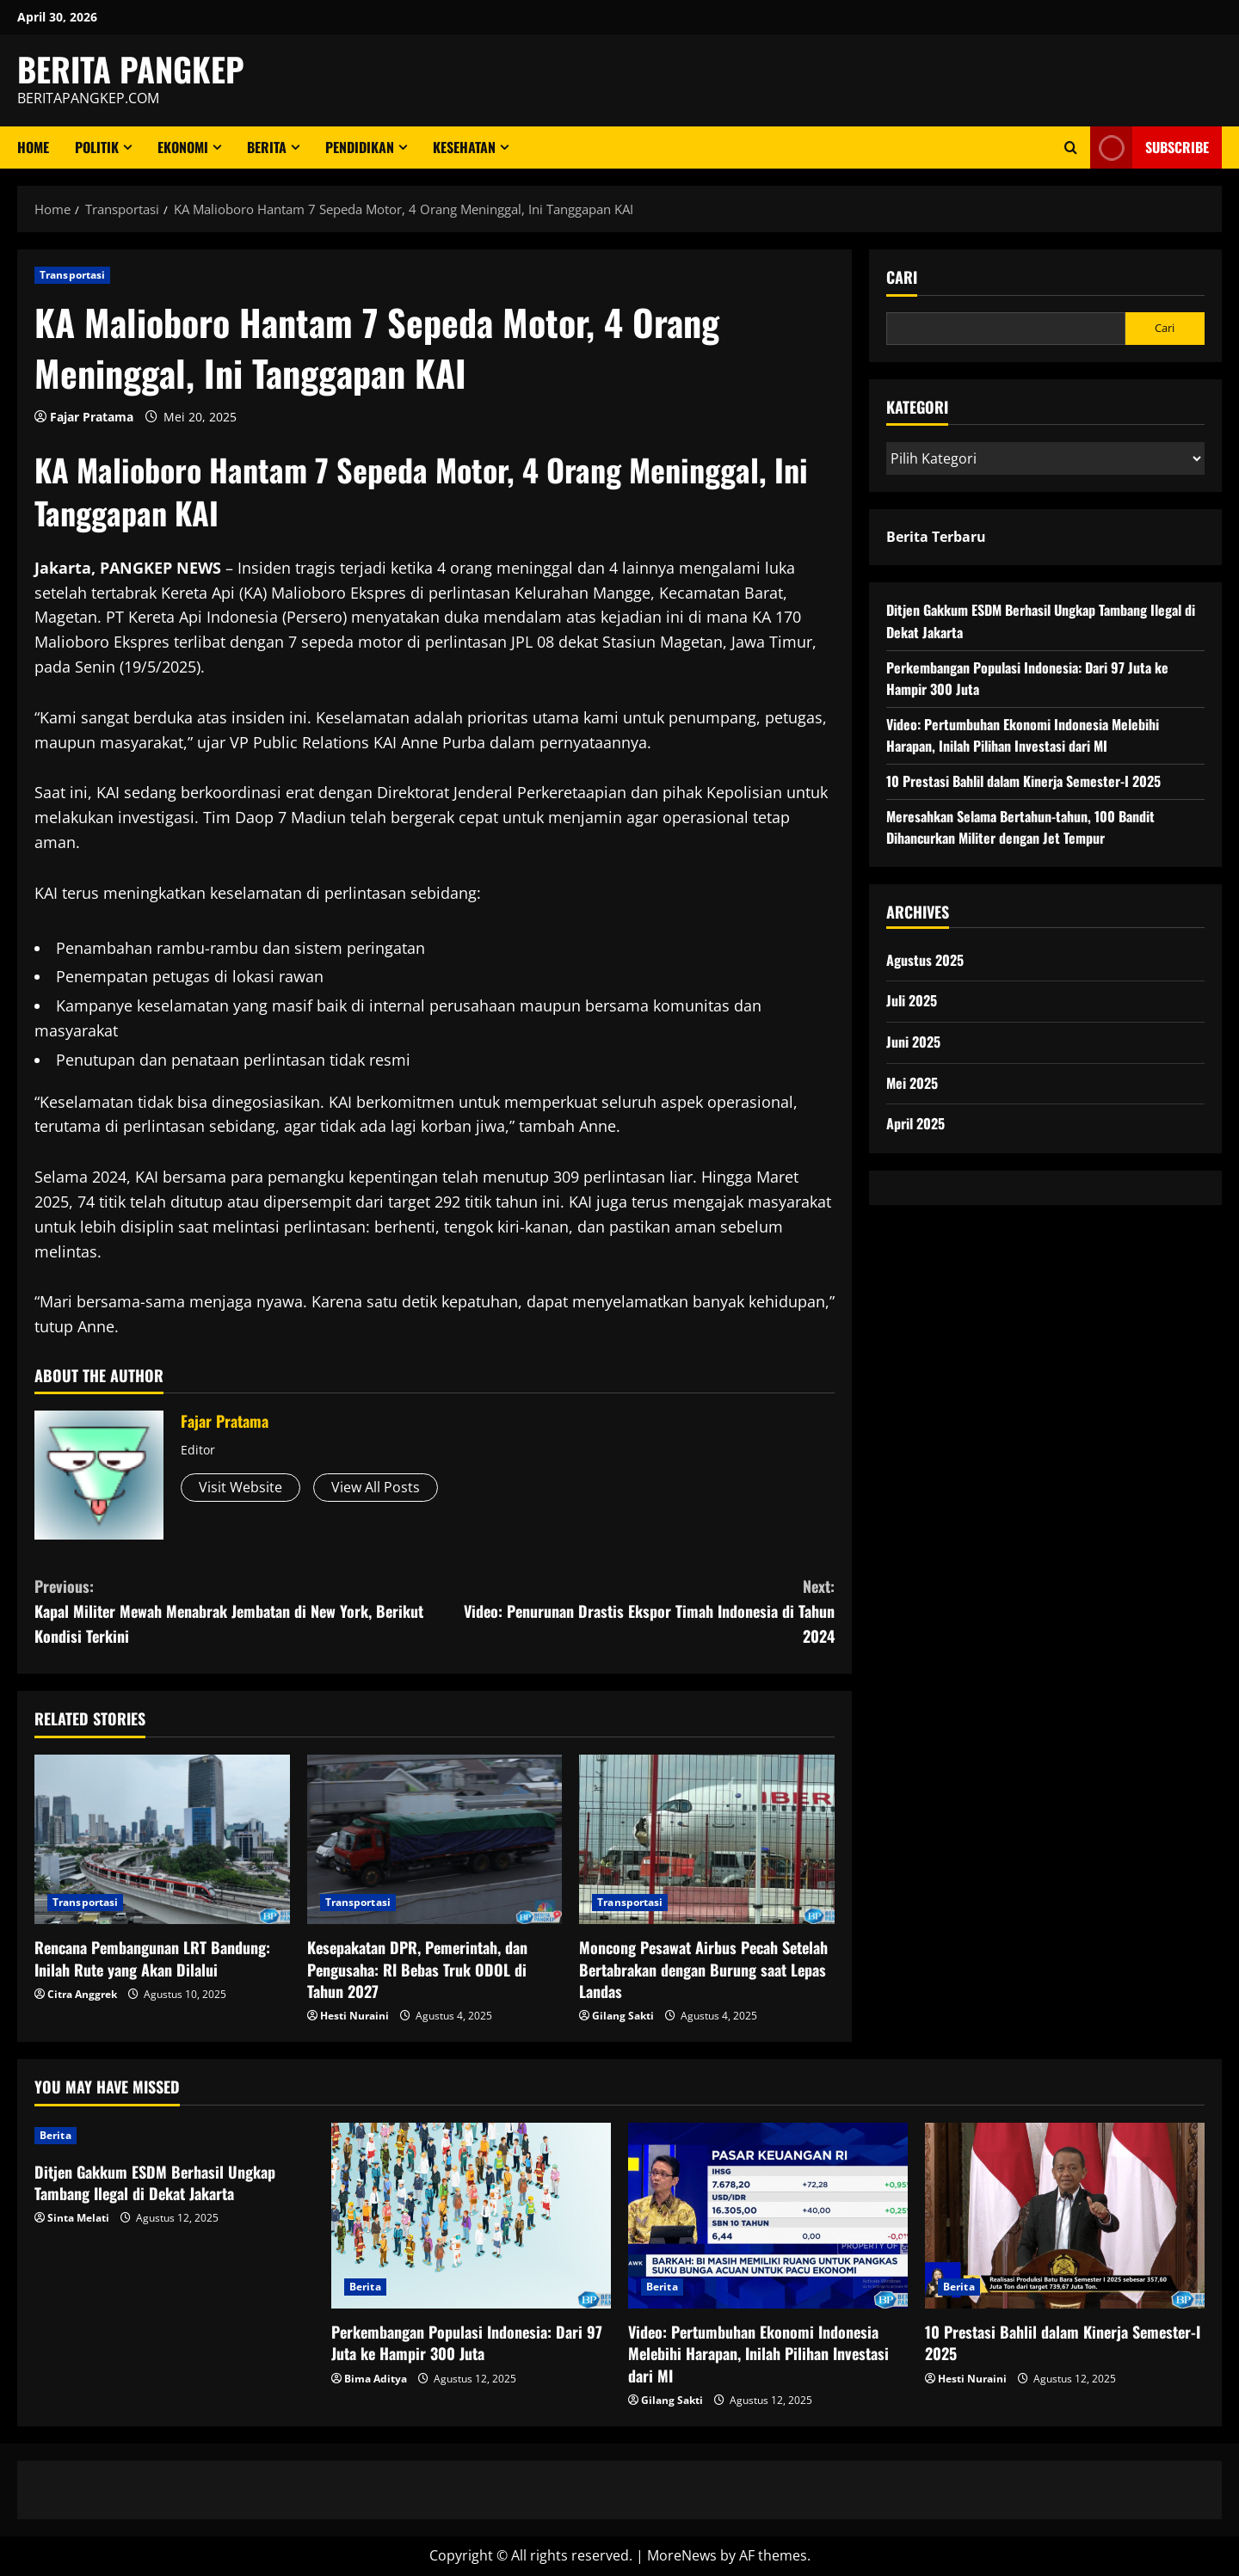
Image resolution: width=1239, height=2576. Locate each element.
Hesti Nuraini (354, 2015)
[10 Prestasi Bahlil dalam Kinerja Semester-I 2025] (1065, 2216)
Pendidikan (359, 147)
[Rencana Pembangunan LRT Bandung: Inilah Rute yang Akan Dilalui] (162, 1840)
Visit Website (240, 1487)
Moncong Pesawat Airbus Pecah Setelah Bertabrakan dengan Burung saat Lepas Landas (703, 1968)
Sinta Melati (78, 2217)
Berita (267, 147)
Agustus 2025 (925, 960)
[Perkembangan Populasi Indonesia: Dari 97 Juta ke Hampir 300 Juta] (471, 2216)
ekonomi (182, 147)
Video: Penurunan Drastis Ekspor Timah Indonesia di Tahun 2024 (635, 1610)
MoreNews (682, 2555)
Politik (97, 147)
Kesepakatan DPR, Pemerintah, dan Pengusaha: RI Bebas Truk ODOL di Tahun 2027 (417, 1968)
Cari (901, 277)
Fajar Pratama (91, 417)
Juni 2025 (913, 1041)
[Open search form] (1070, 147)
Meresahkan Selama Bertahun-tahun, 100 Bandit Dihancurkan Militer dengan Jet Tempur (1020, 827)
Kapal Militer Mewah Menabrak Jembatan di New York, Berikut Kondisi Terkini (234, 1610)
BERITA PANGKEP (130, 69)
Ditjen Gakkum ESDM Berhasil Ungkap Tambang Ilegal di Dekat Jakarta (154, 2182)
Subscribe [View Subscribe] (1149, 147)
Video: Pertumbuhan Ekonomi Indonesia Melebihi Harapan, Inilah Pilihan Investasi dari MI (1022, 735)
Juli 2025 (911, 1000)
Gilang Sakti (623, 2015)
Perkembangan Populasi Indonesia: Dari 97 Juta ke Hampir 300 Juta (466, 2342)
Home (33, 147)
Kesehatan (464, 147)
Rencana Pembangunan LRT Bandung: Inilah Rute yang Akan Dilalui (152, 1958)
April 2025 (915, 1123)
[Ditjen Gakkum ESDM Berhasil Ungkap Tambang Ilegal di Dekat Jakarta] (174, 2136)
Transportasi (72, 274)
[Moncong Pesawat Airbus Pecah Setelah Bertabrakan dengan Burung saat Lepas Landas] (707, 1840)
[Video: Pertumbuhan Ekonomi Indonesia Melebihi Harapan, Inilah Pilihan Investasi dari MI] (768, 2216)
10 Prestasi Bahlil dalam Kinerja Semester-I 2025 (1023, 781)
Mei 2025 (912, 1083)
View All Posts (375, 1487)
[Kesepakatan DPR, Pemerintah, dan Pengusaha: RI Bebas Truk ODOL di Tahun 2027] (435, 1840)
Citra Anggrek (82, 1994)
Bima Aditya (375, 2378)
